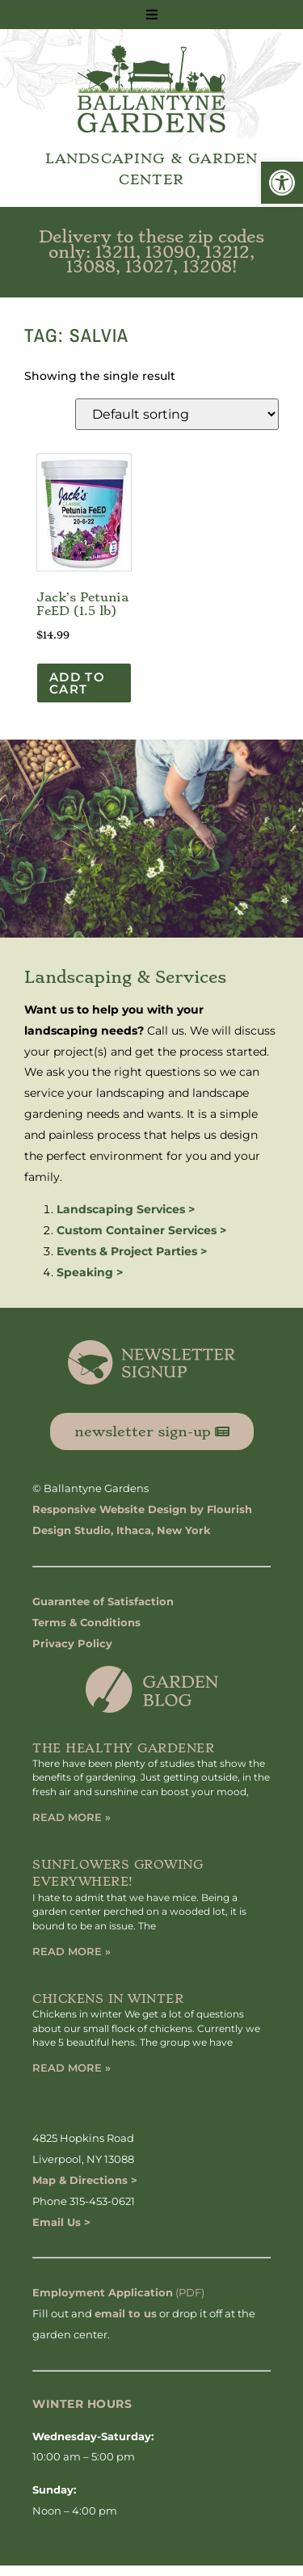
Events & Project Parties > (132, 1251)
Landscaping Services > (126, 1209)
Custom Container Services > (141, 1230)
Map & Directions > (84, 2179)
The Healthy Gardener (123, 1748)
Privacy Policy (72, 1643)
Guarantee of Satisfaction (103, 1601)
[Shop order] (177, 414)
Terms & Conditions (86, 1622)
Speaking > (90, 1272)
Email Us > (61, 2222)
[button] (282, 183)
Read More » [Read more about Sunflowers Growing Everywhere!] (71, 1951)
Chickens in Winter (107, 1999)
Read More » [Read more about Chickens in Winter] (71, 2067)
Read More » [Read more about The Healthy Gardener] (71, 1817)
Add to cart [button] (77, 683)
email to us (126, 2313)
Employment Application (102, 2292)
